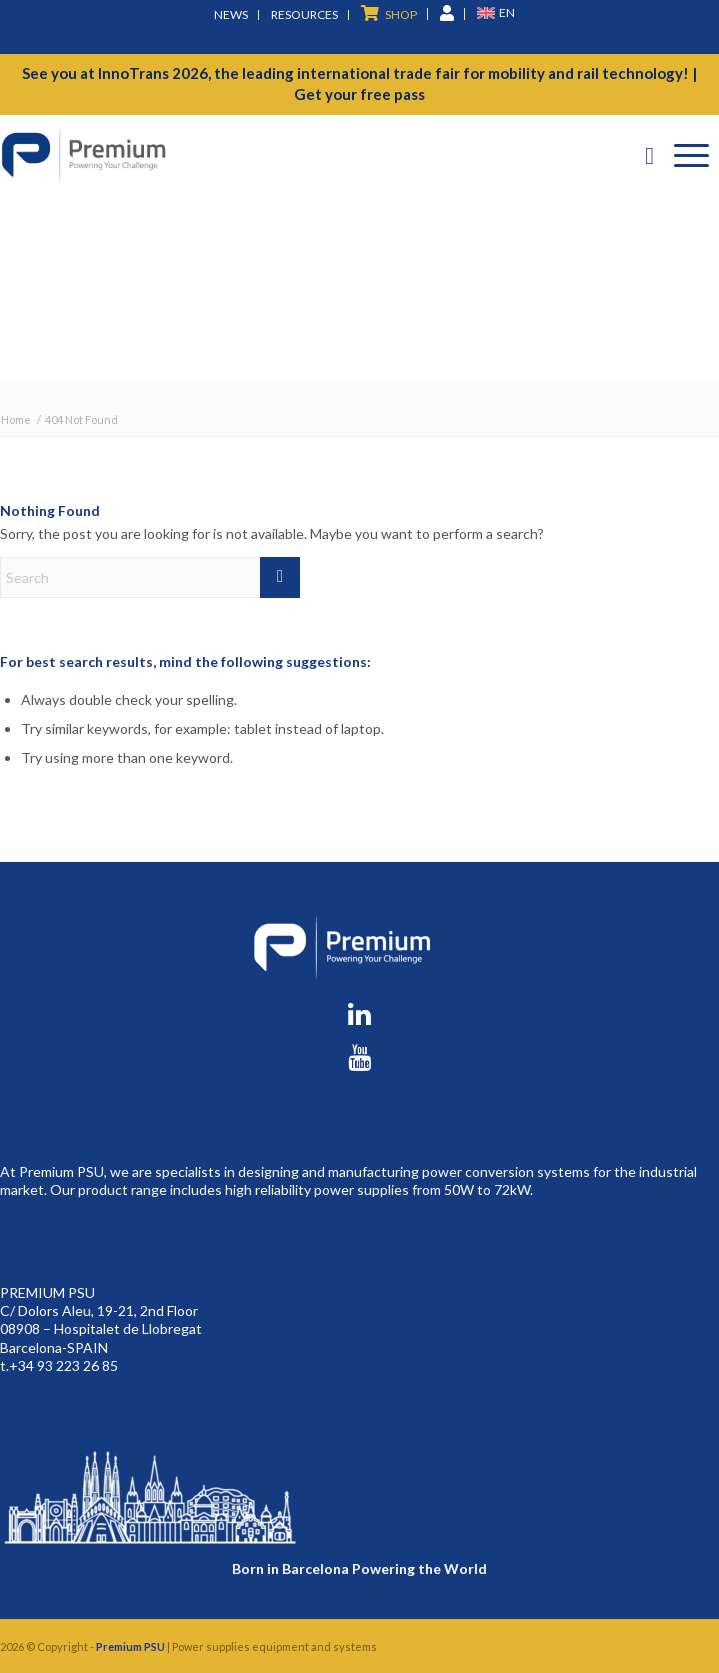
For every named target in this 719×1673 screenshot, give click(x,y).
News (231, 14)
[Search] (649, 155)
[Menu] (691, 155)
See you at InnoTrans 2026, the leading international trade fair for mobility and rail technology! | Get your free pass (359, 83)
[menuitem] (231, 15)
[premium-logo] (287, 155)
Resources (304, 14)
